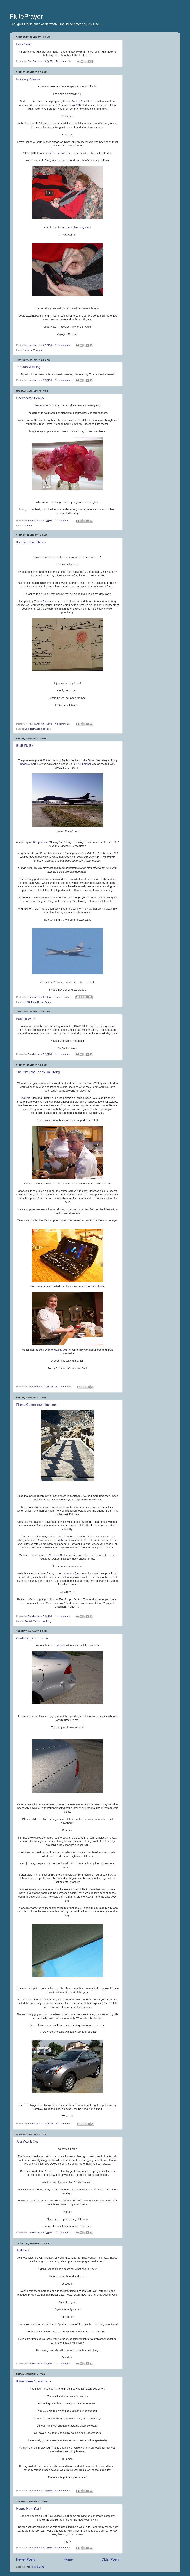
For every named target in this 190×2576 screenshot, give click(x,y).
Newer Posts (25, 2559)
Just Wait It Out (27, 2141)
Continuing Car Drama (32, 1638)
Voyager (54, 1555)
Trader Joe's (41, 601)
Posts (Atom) (38, 2567)
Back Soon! (24, 44)
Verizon (37, 1621)
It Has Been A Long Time (33, 2381)
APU (78, 105)
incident (59, 1645)
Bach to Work (25, 1019)
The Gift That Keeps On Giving (38, 1072)
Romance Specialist (40, 728)
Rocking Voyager (28, 79)
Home (68, 2559)
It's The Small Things (31, 542)
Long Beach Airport (41, 1002)
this (93, 2031)
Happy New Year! (28, 2508)
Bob (27, 728)
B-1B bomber (83, 764)
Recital (28, 1621)
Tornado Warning (28, 367)
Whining (47, 1621)
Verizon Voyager (79, 227)
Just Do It (23, 2250)
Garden (28, 525)
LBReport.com (40, 842)
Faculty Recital (80, 101)
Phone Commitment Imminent (37, 1404)
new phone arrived (55, 153)
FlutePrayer (26, 16)
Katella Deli (60, 1349)
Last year (25, 1097)
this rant (65, 1540)
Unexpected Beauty (30, 398)
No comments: (64, 61)
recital (70, 1573)
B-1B (27, 1002)
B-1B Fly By (24, 745)
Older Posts (110, 2559)
